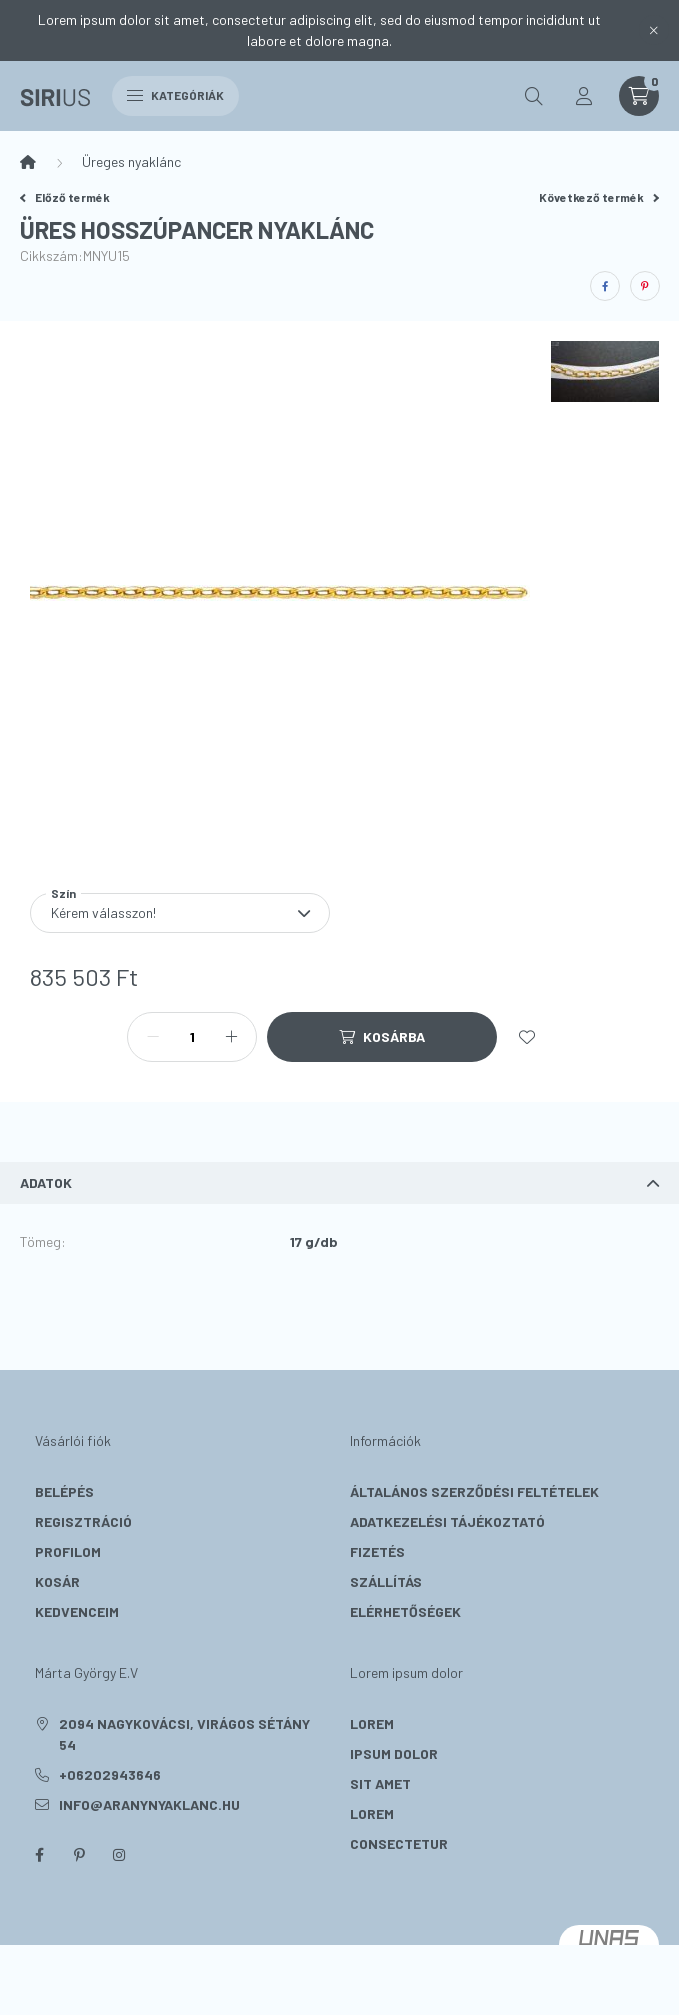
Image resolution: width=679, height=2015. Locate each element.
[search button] (534, 96)
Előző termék (65, 197)
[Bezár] (654, 30)
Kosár (57, 1581)
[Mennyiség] (192, 1037)
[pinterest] (645, 286)
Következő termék (599, 197)
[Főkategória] (28, 162)
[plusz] (231, 1037)
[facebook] (605, 286)
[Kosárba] (382, 1037)
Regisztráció (83, 1521)
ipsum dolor (394, 1753)
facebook (39, 1855)
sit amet (380, 1783)
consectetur (399, 1843)
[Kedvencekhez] (527, 1037)
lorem (372, 1723)
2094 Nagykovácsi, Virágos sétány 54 (184, 1734)
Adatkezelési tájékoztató (447, 1521)
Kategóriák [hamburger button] (175, 95)
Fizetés (377, 1551)
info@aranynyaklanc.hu (149, 1804)
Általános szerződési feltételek (474, 1491)
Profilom (68, 1551)
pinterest (79, 1855)
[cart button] (639, 96)
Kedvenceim (77, 1611)
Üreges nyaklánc (131, 161)
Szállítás (386, 1581)
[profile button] (584, 96)
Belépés (64, 1491)
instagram (119, 1855)
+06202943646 (110, 1774)
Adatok (46, 1182)
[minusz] (153, 1037)
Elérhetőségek (405, 1611)
